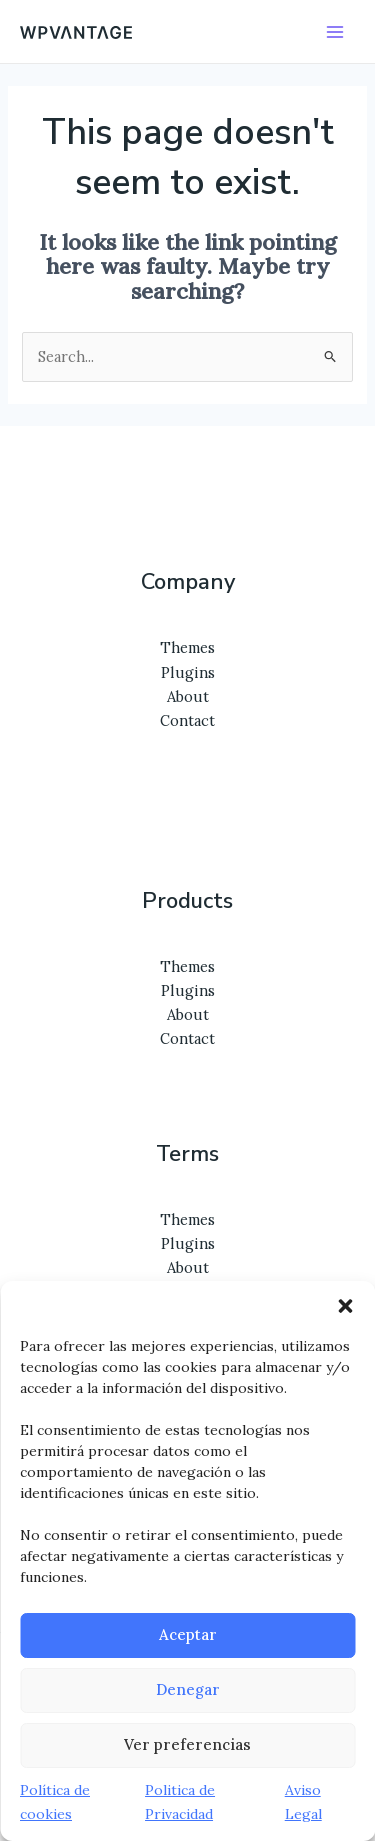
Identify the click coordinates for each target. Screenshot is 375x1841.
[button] (345, 1306)
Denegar (188, 1689)
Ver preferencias (187, 1744)
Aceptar (188, 1634)
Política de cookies (55, 1802)
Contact (187, 720)
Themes (187, 647)
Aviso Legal (303, 1802)
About (188, 696)
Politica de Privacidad (180, 1802)
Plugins (188, 672)
